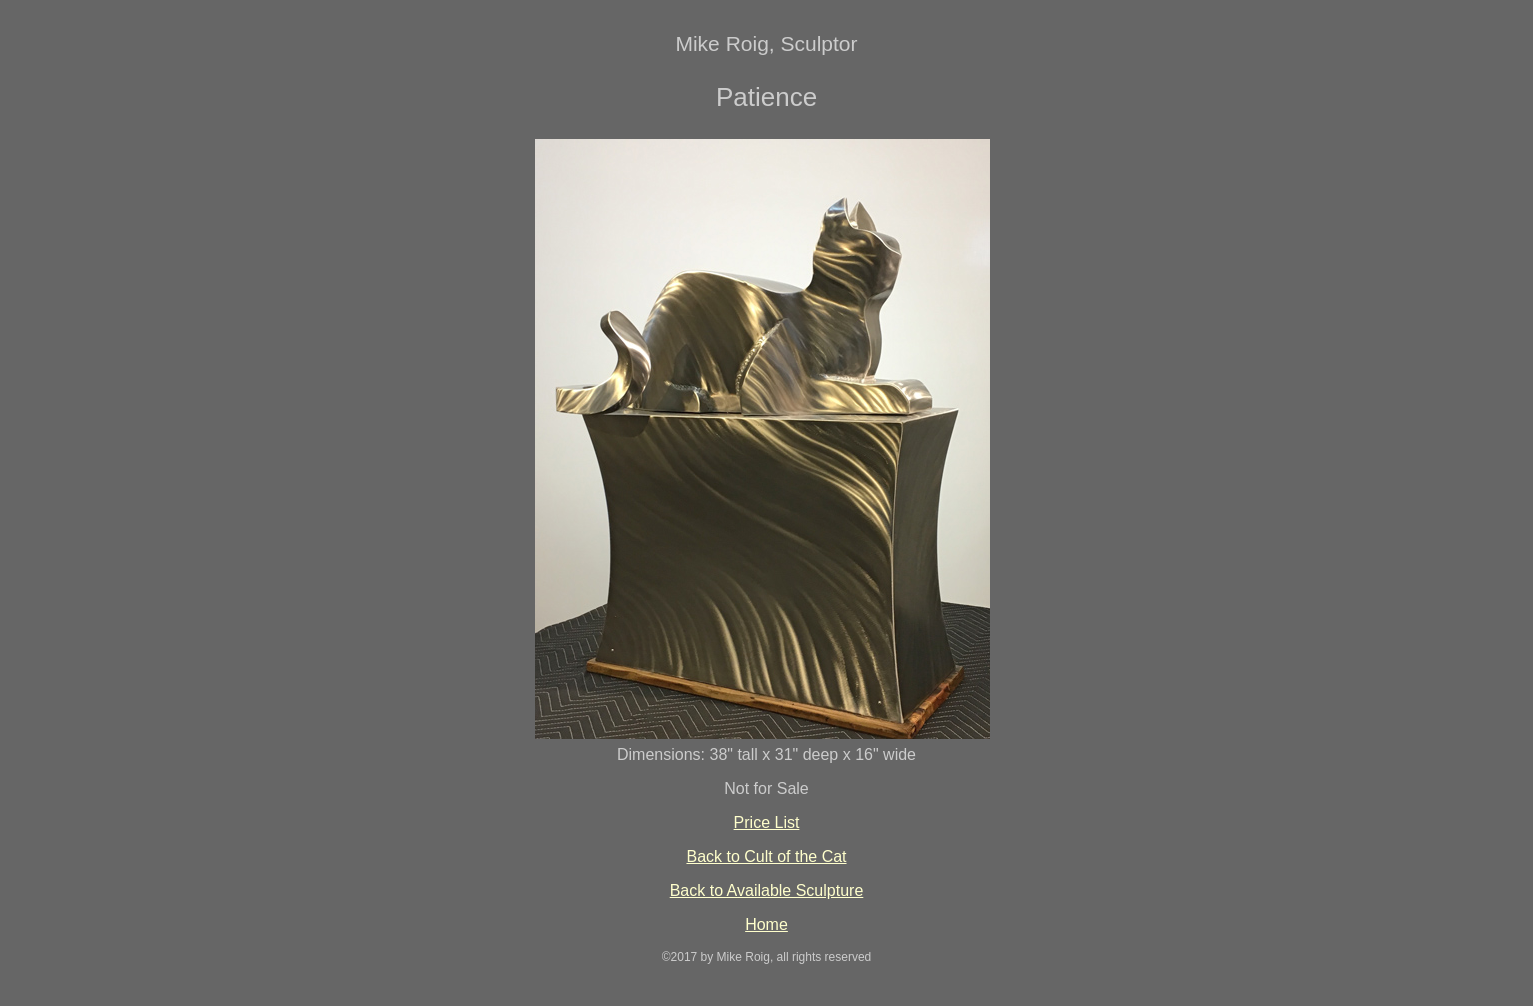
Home (766, 924)
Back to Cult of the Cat (766, 856)
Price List (767, 822)
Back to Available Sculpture (767, 890)
